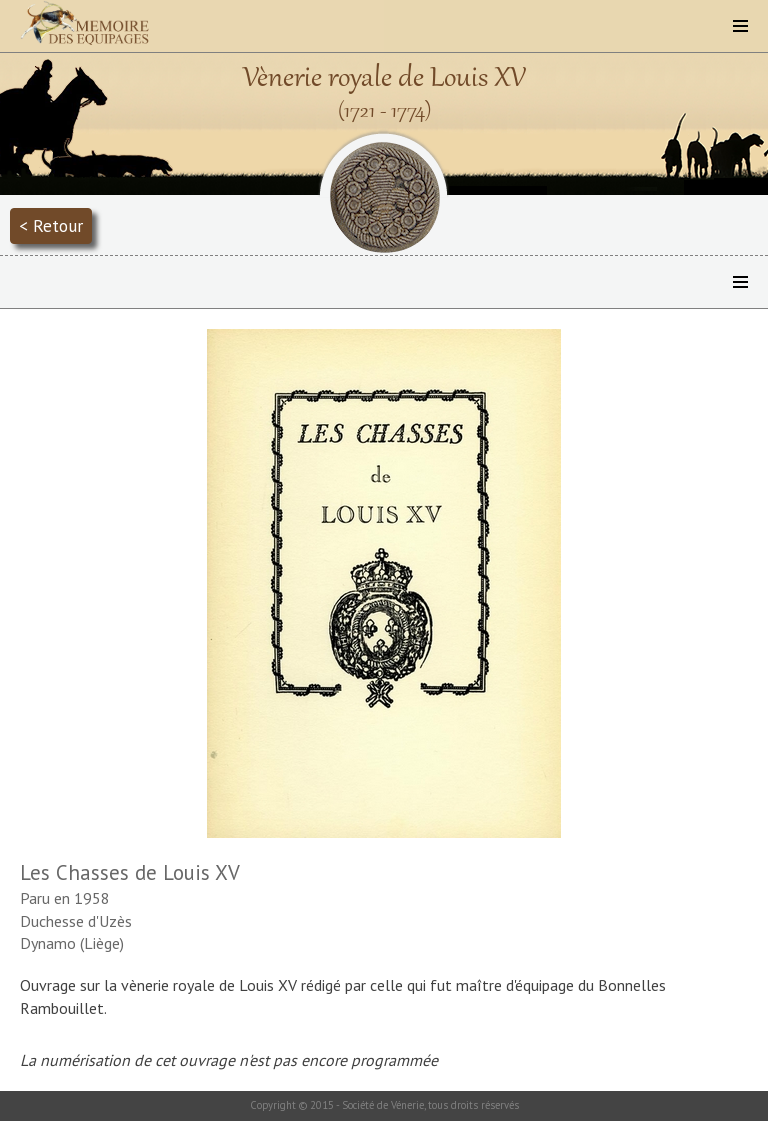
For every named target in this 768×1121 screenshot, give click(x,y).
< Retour (51, 225)
